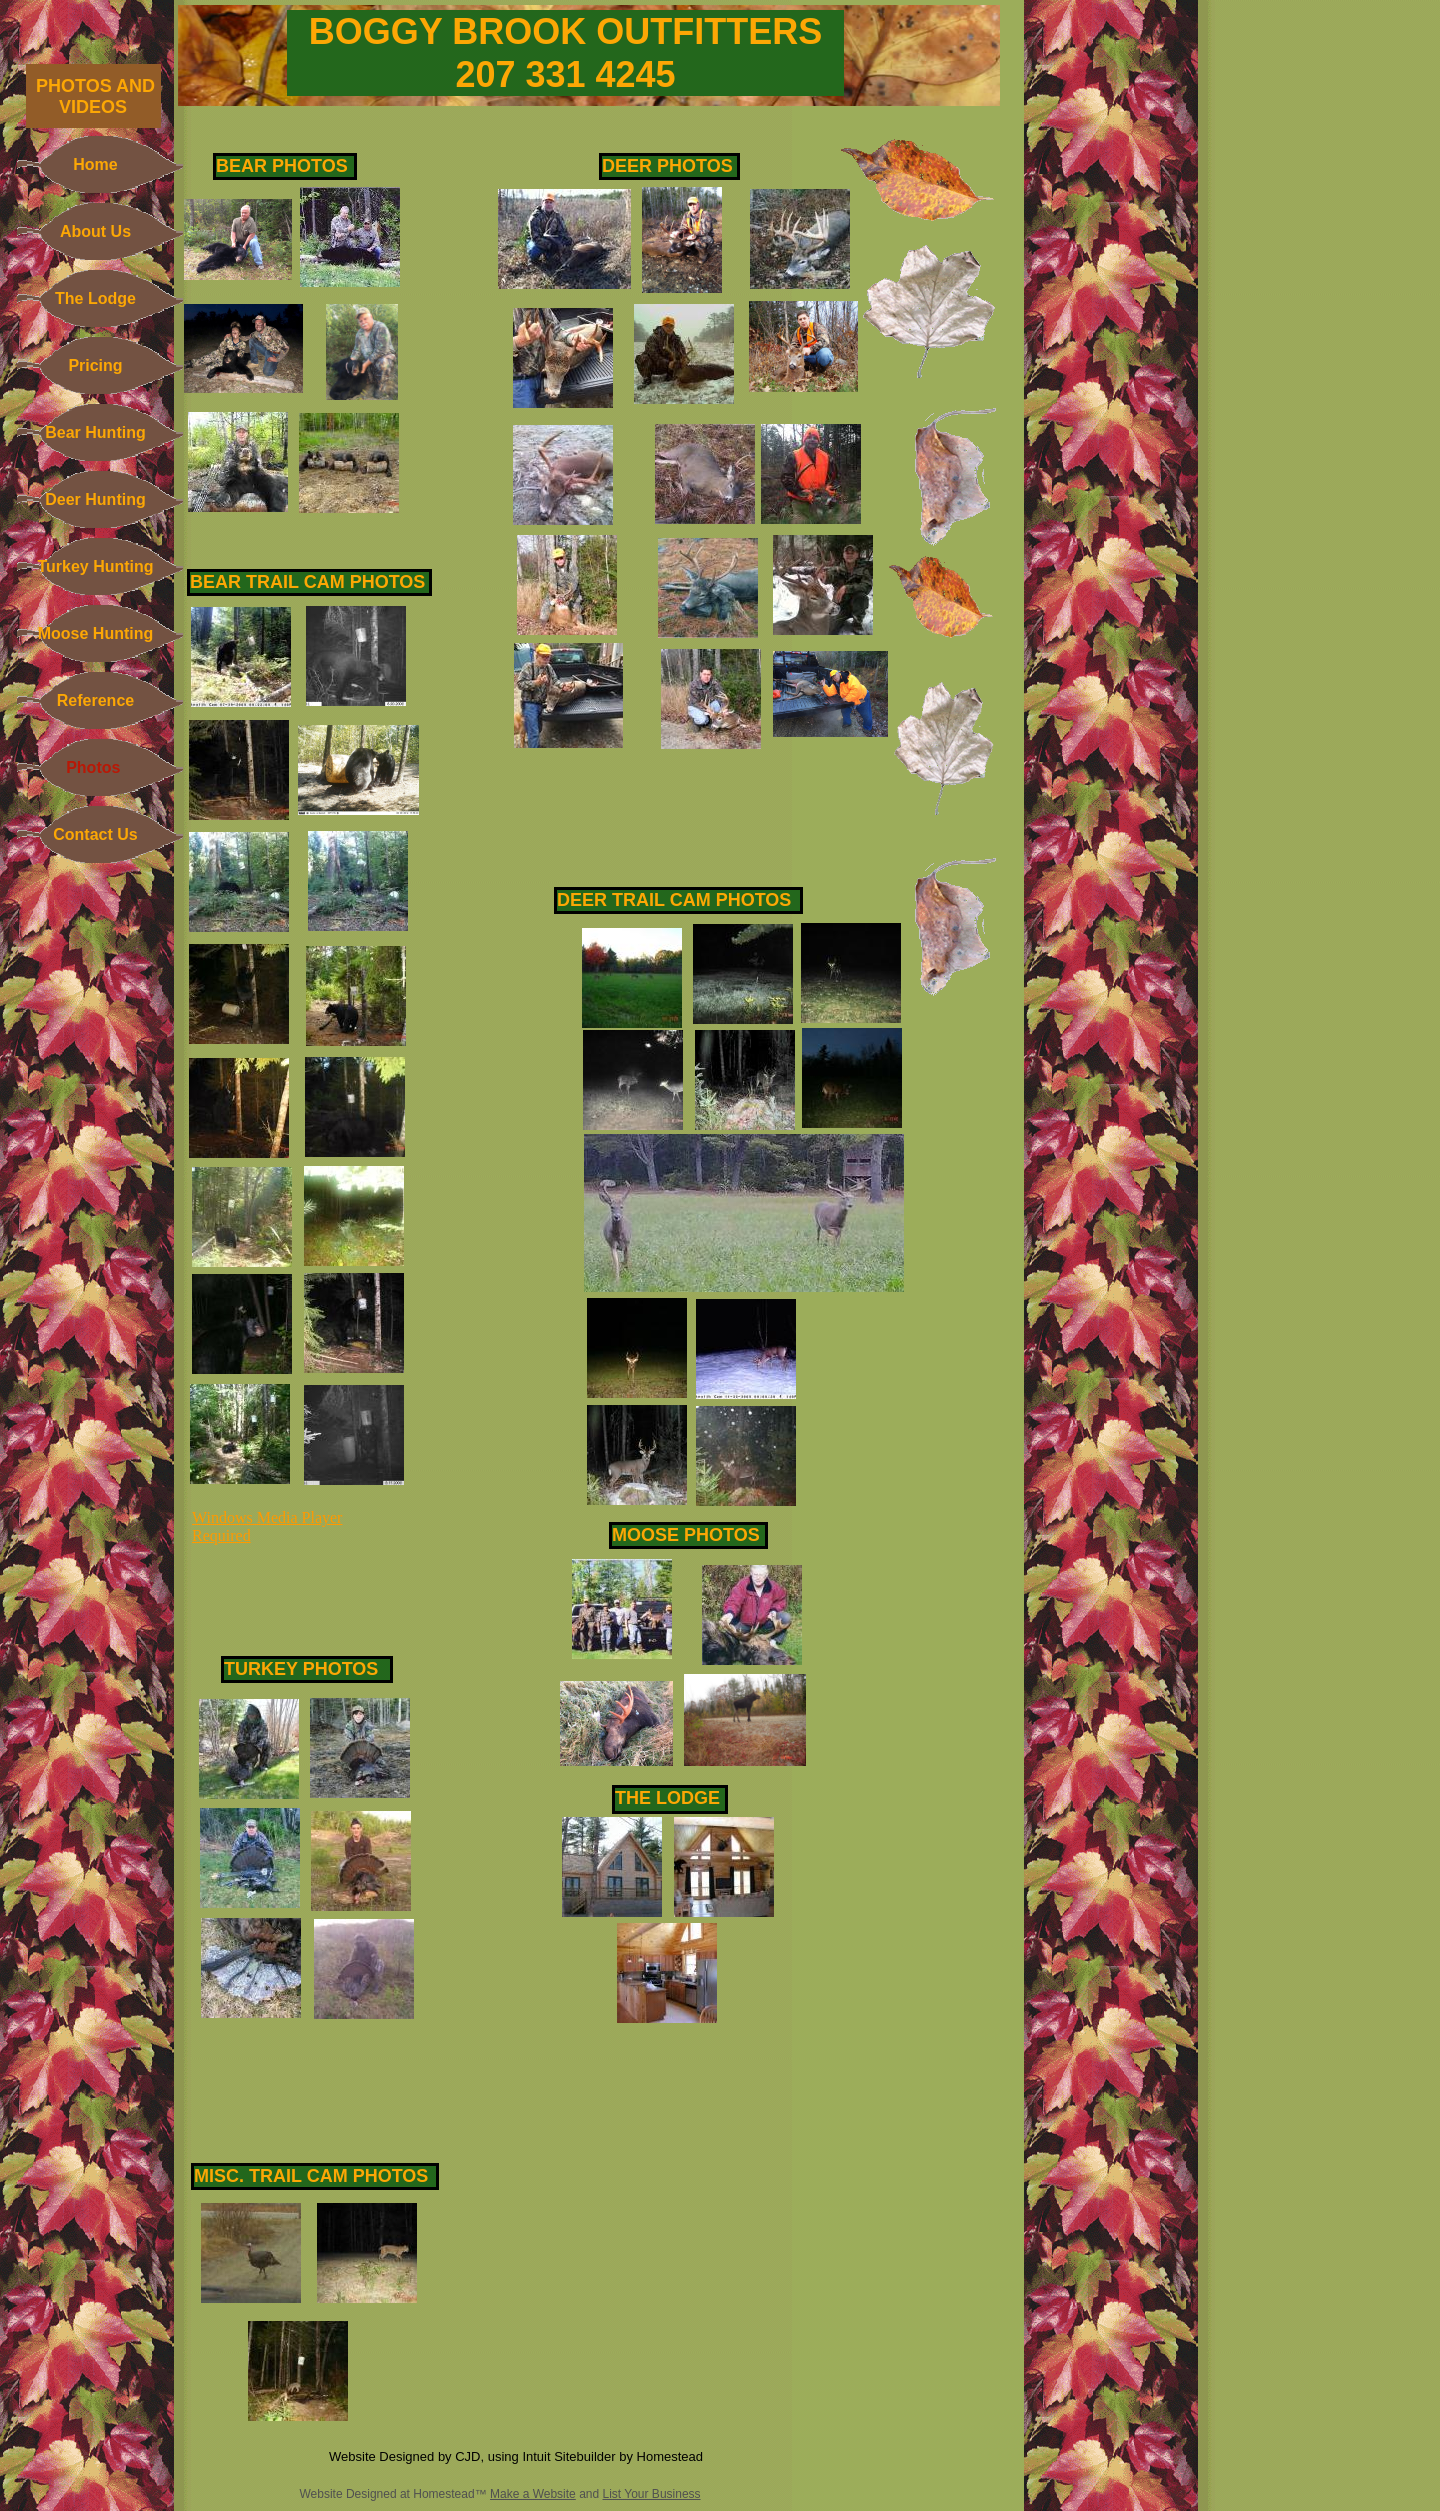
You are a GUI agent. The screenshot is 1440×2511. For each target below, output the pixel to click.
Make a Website (533, 2494)
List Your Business (652, 2494)
